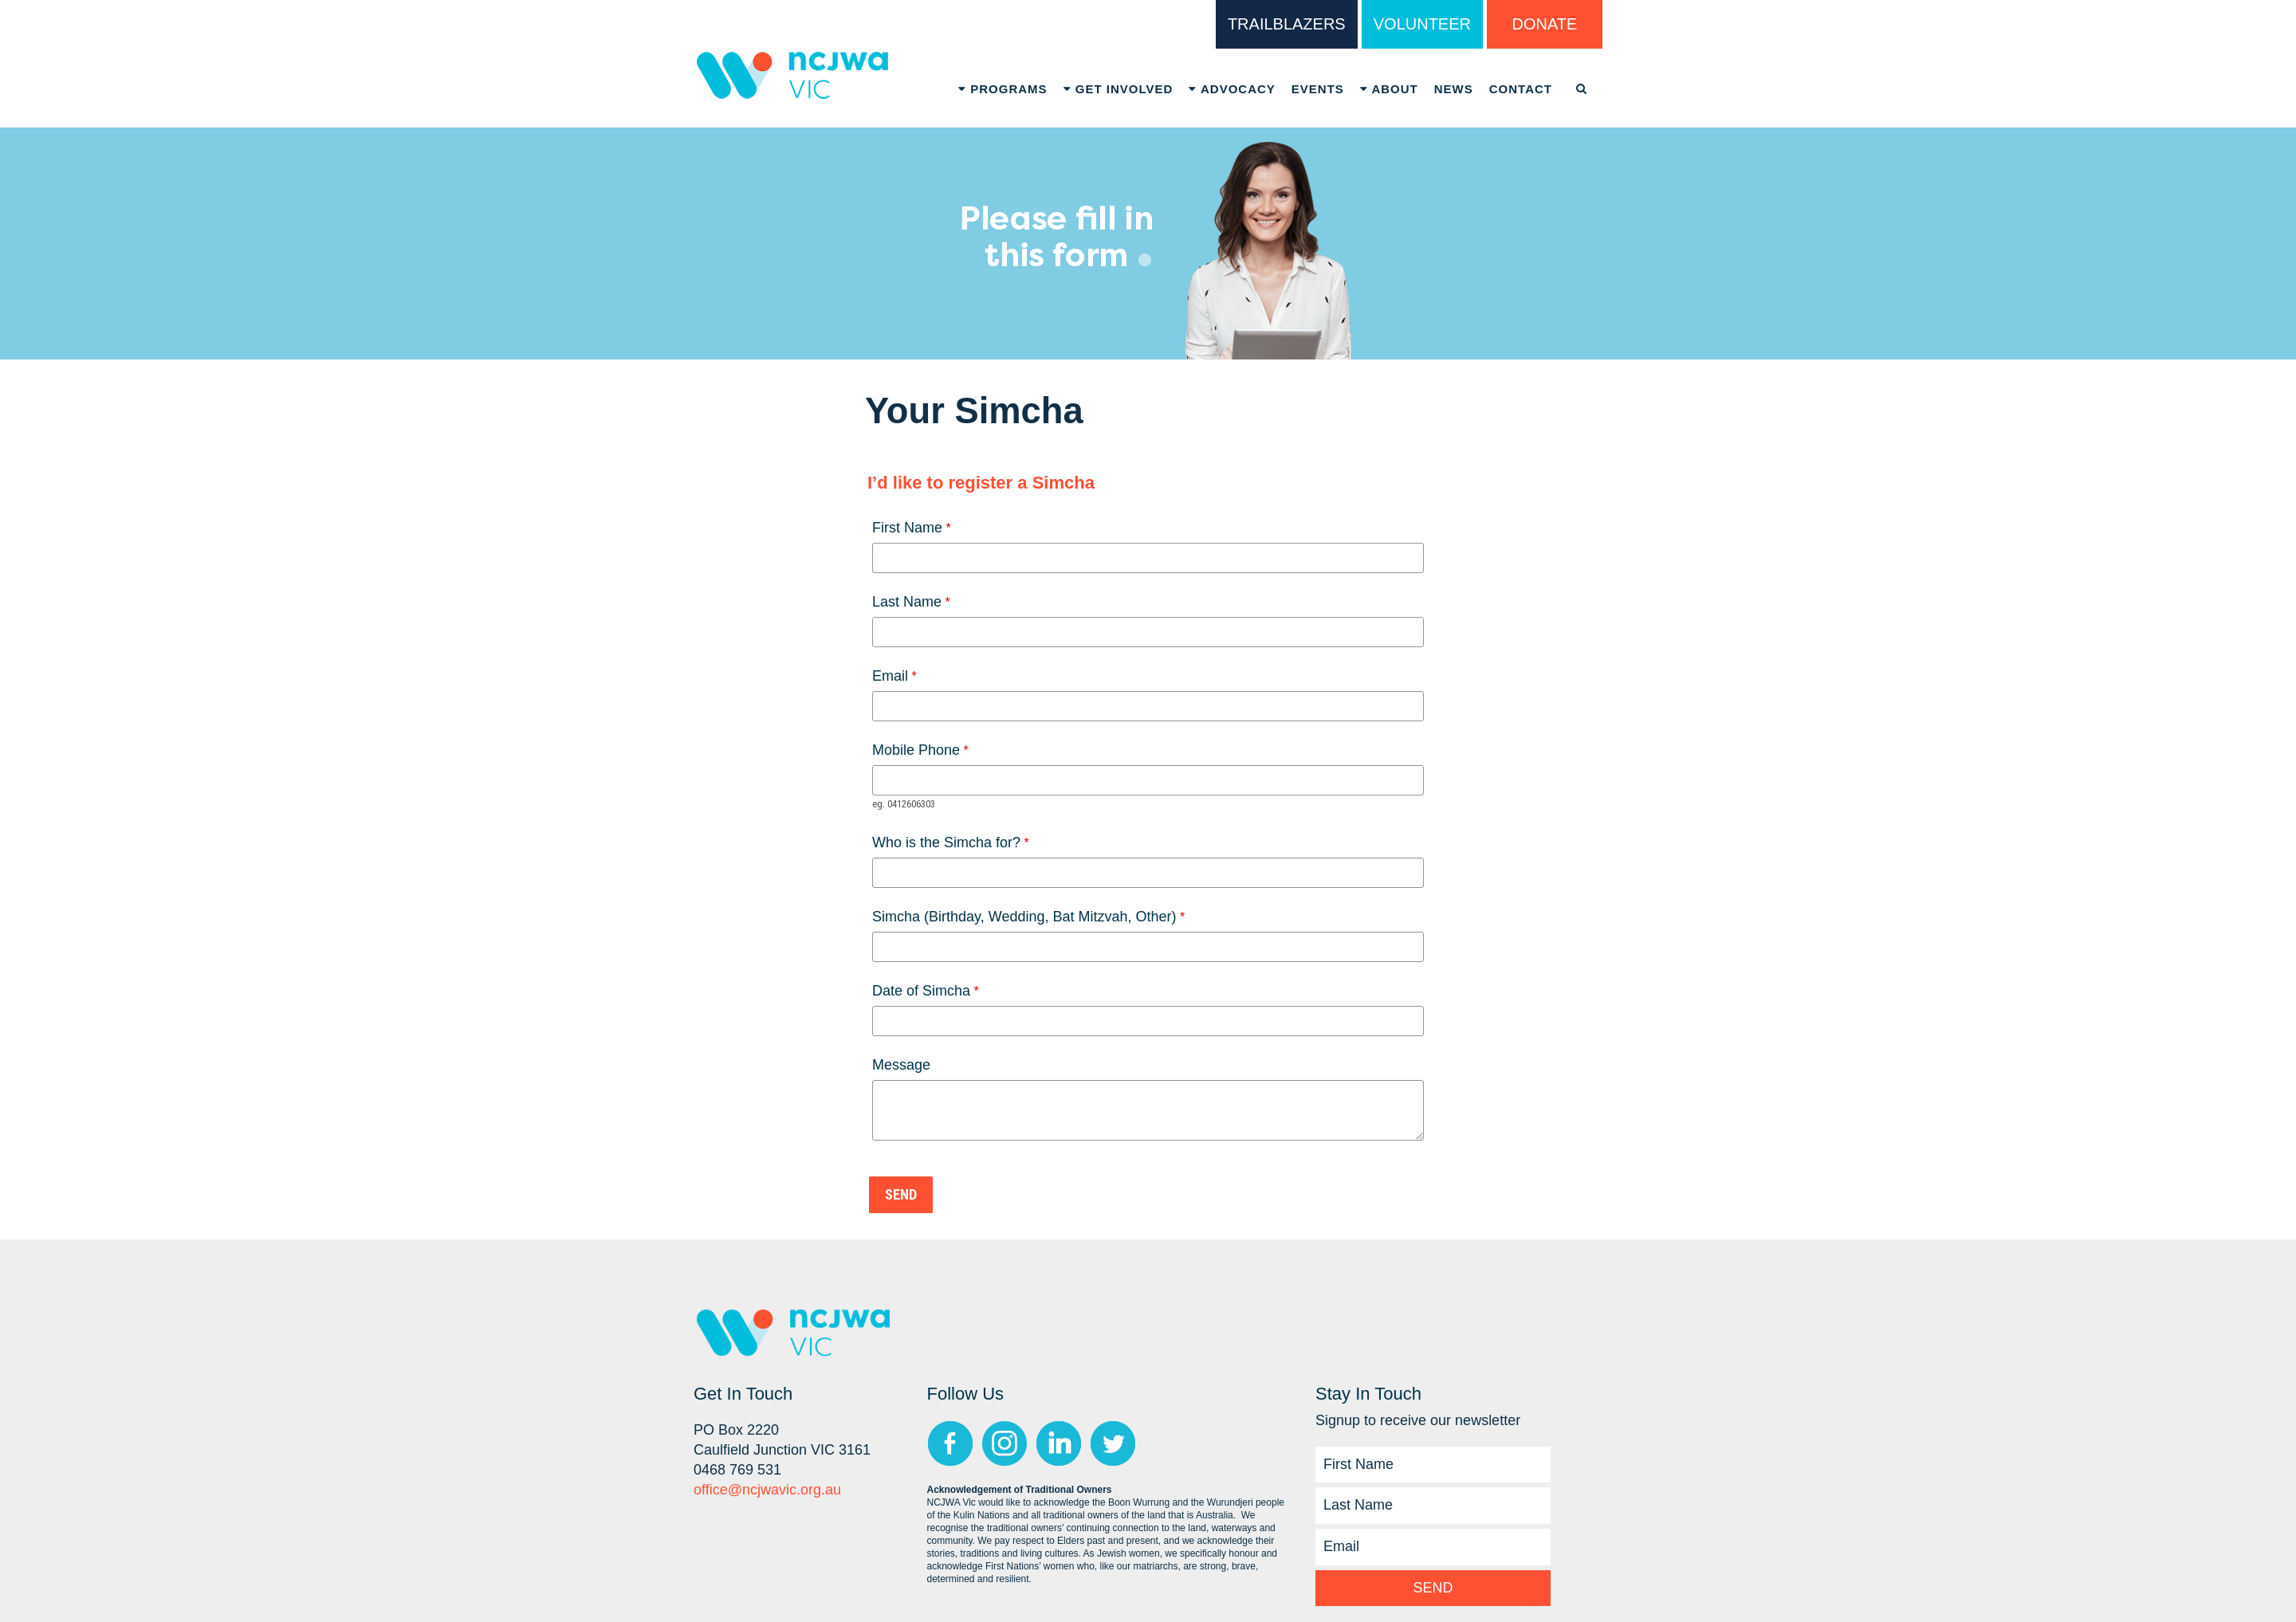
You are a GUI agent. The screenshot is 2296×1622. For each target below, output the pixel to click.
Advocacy (1232, 89)
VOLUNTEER (1422, 24)
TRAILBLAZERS (1287, 24)
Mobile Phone (916, 750)
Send (1433, 1588)
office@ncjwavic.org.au (767, 1490)
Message (901, 1065)
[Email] (1433, 1547)
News (1453, 89)
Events (1318, 89)
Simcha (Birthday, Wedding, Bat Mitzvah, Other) (1024, 917)
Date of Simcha (921, 991)
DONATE (1545, 24)
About (1389, 89)
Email (890, 676)
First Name (907, 528)
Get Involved (1118, 89)
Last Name (907, 602)
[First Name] (1433, 1465)
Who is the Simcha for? (946, 842)
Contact (1520, 89)
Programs (1003, 89)
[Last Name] (1433, 1505)
